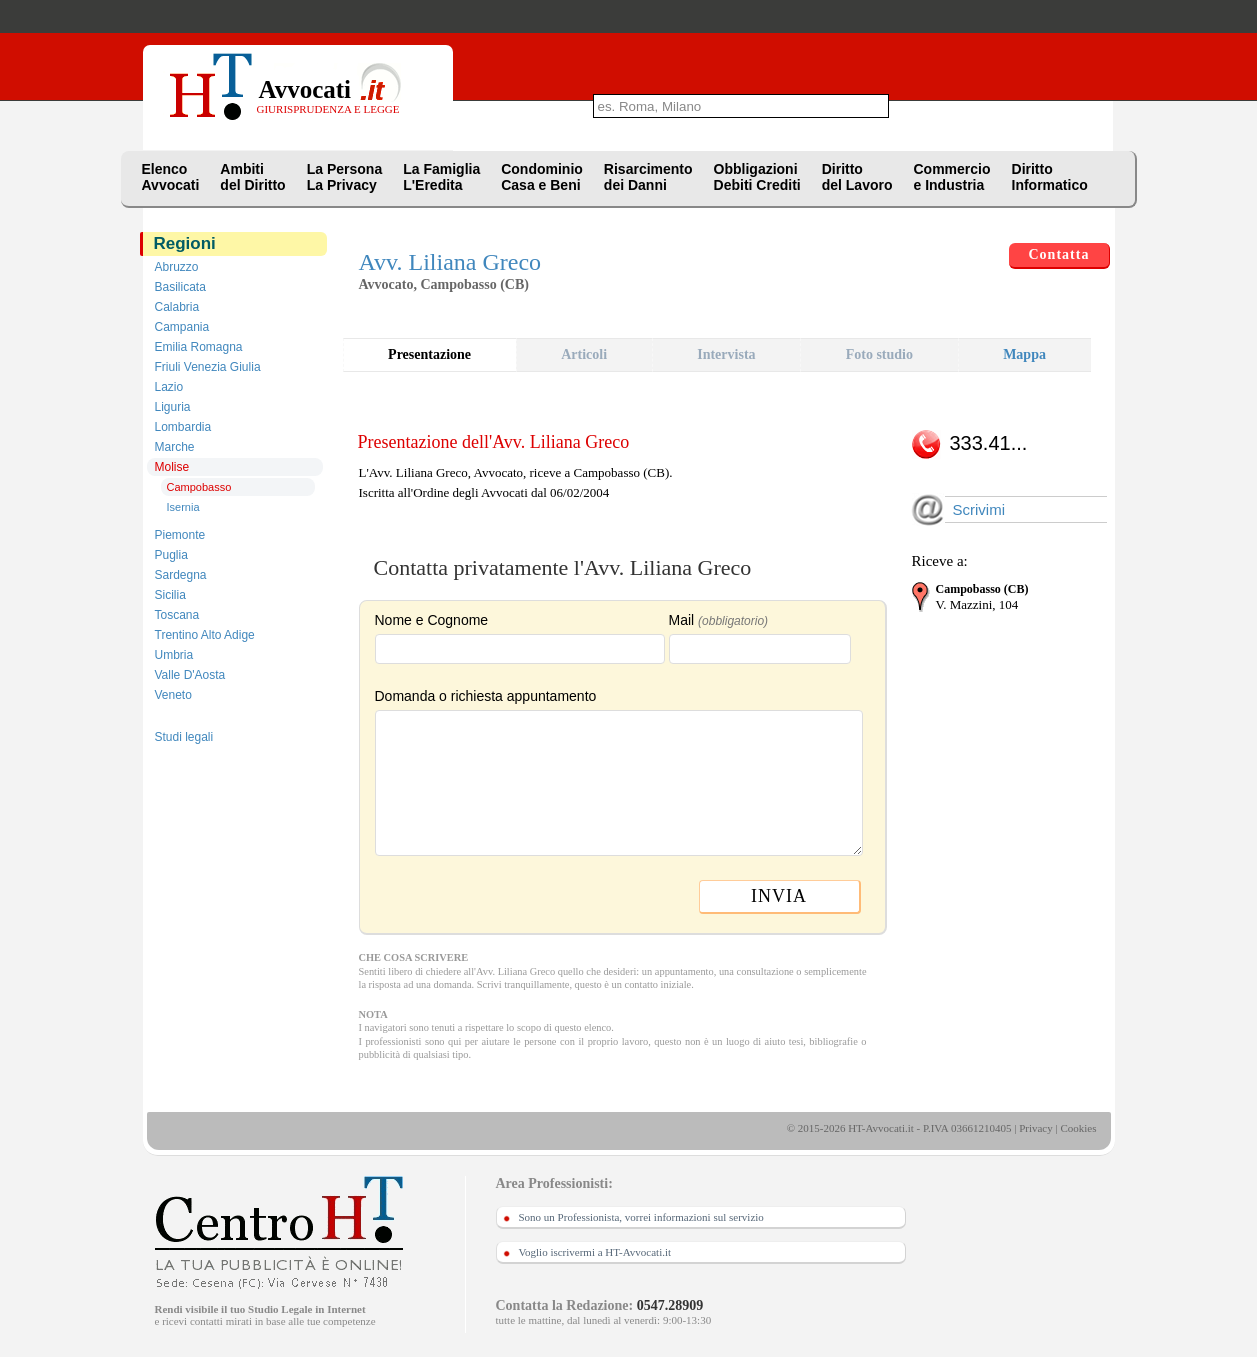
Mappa (1024, 354)
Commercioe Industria (951, 177)
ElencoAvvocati (171, 177)
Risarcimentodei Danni (648, 177)
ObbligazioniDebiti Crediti (757, 177)
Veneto (173, 695)
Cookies (1078, 1128)
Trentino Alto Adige (205, 635)
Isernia (183, 507)
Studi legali (184, 737)
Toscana (177, 615)
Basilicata (180, 287)
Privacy (1036, 1128)
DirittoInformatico (1050, 177)
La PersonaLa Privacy (344, 177)
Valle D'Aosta (190, 675)
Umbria (174, 655)
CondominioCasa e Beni (542, 177)
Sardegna (181, 575)
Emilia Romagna (199, 347)
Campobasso (199, 487)
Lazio (169, 387)
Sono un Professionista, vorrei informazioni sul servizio (641, 1217)
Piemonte (180, 535)
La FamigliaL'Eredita (441, 177)
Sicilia (170, 595)
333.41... (989, 443)
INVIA (779, 896)
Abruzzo (177, 267)
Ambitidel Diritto (252, 177)
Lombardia (183, 427)
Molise (172, 467)
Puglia (171, 555)
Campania (182, 327)
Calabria (177, 307)
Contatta (1059, 254)
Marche (175, 447)
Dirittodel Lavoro (857, 177)
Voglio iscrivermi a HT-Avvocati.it (595, 1252)
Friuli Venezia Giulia (208, 367)
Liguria (173, 407)
